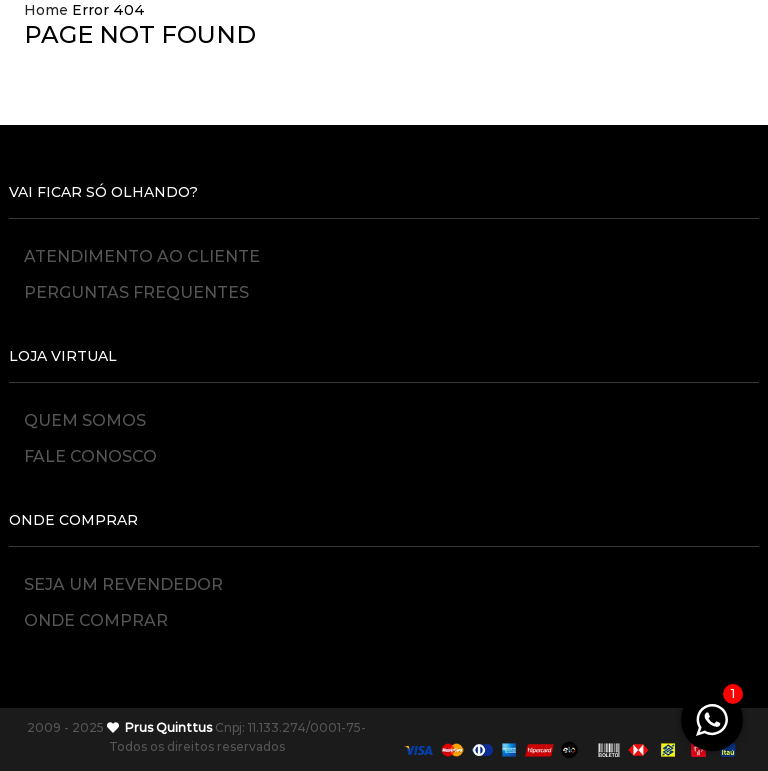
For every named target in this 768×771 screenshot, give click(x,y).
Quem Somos (85, 419)
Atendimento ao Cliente (142, 255)
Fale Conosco (90, 456)
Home (46, 10)
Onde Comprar (96, 620)
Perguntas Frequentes (136, 292)
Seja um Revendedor (123, 583)
